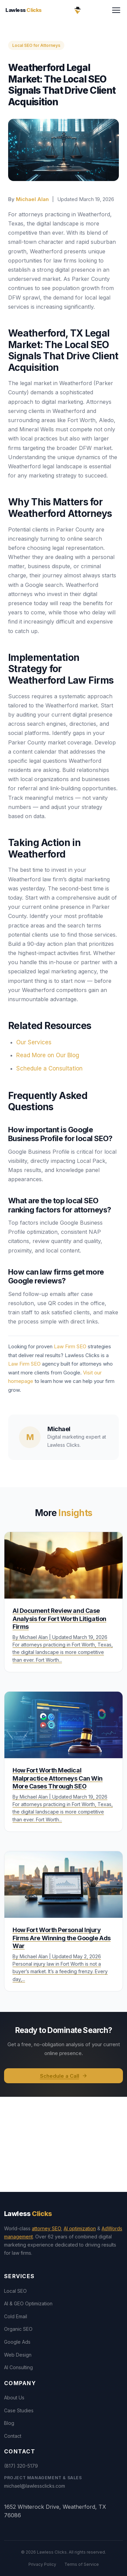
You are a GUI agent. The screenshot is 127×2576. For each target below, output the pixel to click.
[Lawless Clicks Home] (77, 10)
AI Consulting (18, 2367)
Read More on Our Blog (47, 1055)
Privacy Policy (42, 2564)
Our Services (33, 1042)
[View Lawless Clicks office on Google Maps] (63, 2144)
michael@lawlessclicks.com (34, 2486)
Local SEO (15, 2291)
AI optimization (80, 2228)
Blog (9, 2423)
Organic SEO (18, 2329)
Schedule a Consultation (49, 1068)
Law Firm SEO (70, 1346)
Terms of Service (81, 2564)
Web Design (17, 2355)
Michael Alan (32, 199)
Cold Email (15, 2316)
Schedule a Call (63, 2076)
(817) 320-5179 (21, 2466)
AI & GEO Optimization (28, 2303)
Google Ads (17, 2342)
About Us (14, 2397)
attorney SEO (46, 2228)
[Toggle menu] (116, 10)
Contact (12, 2436)
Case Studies (19, 2410)
